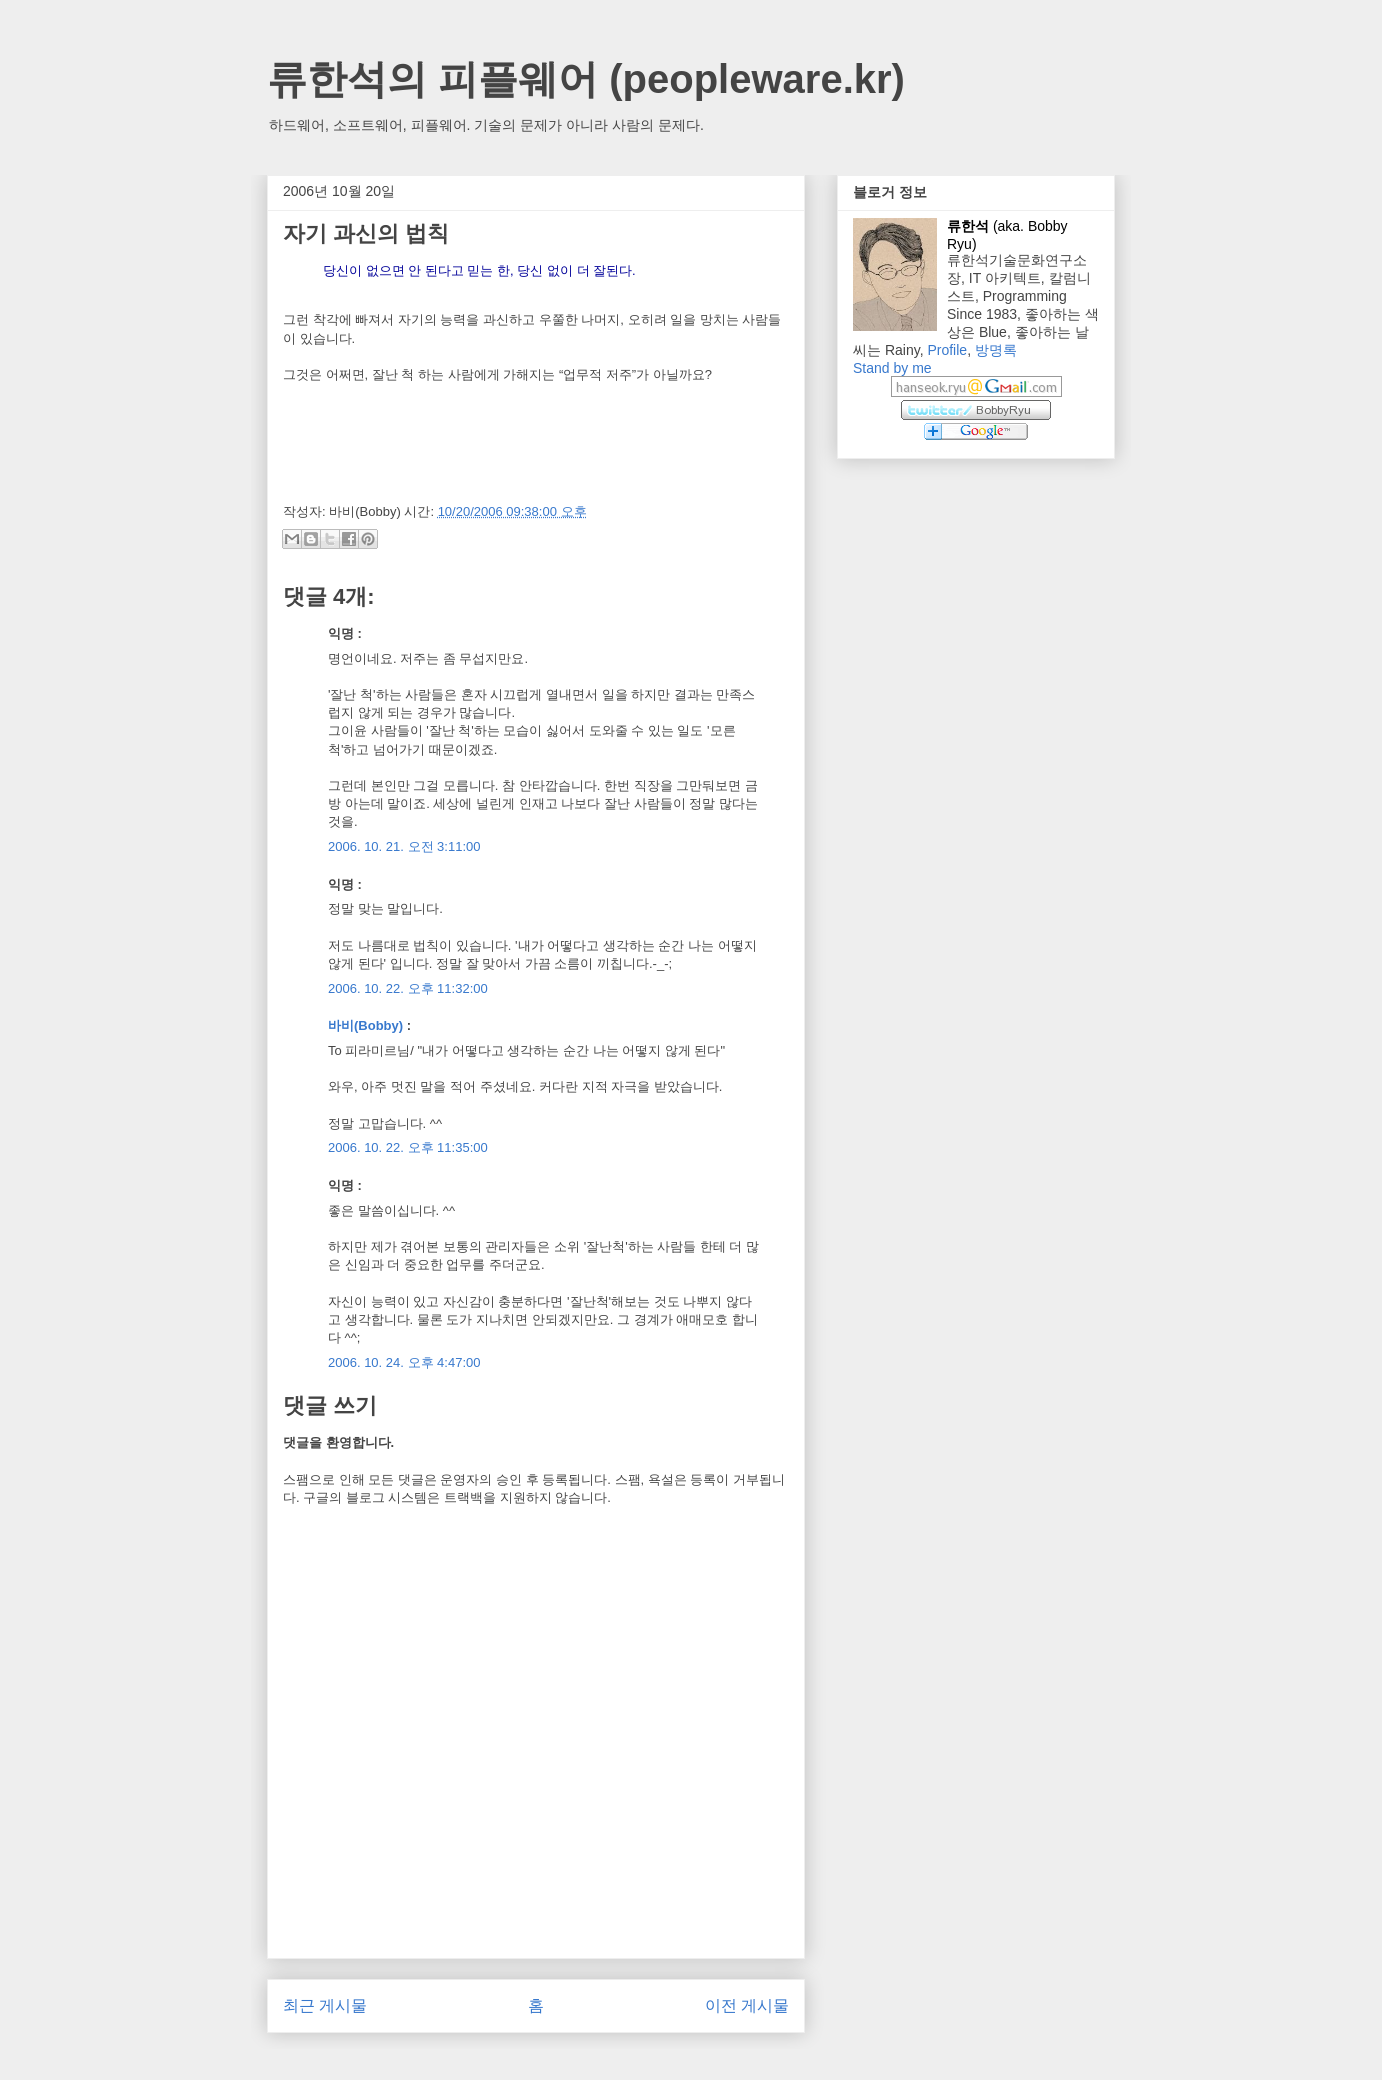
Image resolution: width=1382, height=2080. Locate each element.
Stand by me (892, 368)
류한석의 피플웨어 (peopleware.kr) (586, 79)
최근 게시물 (325, 2005)
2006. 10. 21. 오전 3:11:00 (404, 846)
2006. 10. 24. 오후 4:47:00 (404, 1362)
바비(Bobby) (365, 1025)
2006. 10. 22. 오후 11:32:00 (408, 988)
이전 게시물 (747, 2005)
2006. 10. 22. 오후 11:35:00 (408, 1147)
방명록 (996, 350)
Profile (947, 350)
